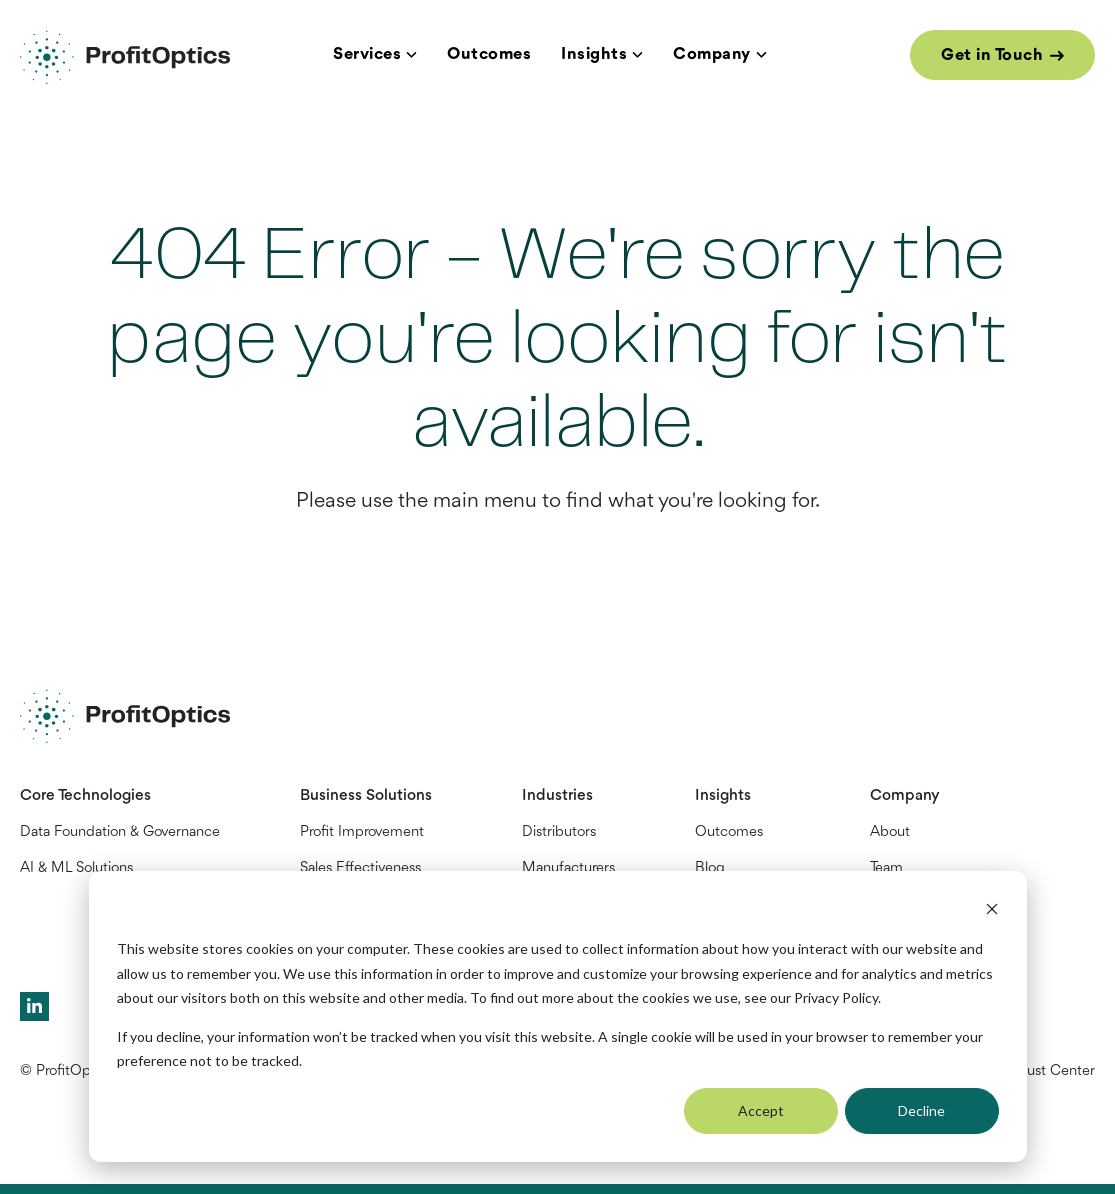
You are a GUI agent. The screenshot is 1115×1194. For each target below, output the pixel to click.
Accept (761, 1110)
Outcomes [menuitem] (729, 832)
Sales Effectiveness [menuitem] (360, 868)
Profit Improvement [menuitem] (362, 832)
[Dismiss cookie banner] (992, 911)
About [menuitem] (890, 832)
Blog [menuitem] (710, 868)
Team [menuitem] (886, 868)
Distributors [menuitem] (559, 832)
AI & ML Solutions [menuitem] (76, 868)
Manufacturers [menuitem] (568, 868)
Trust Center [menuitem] (1056, 1071)
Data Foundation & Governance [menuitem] (120, 832)
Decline (921, 1110)
